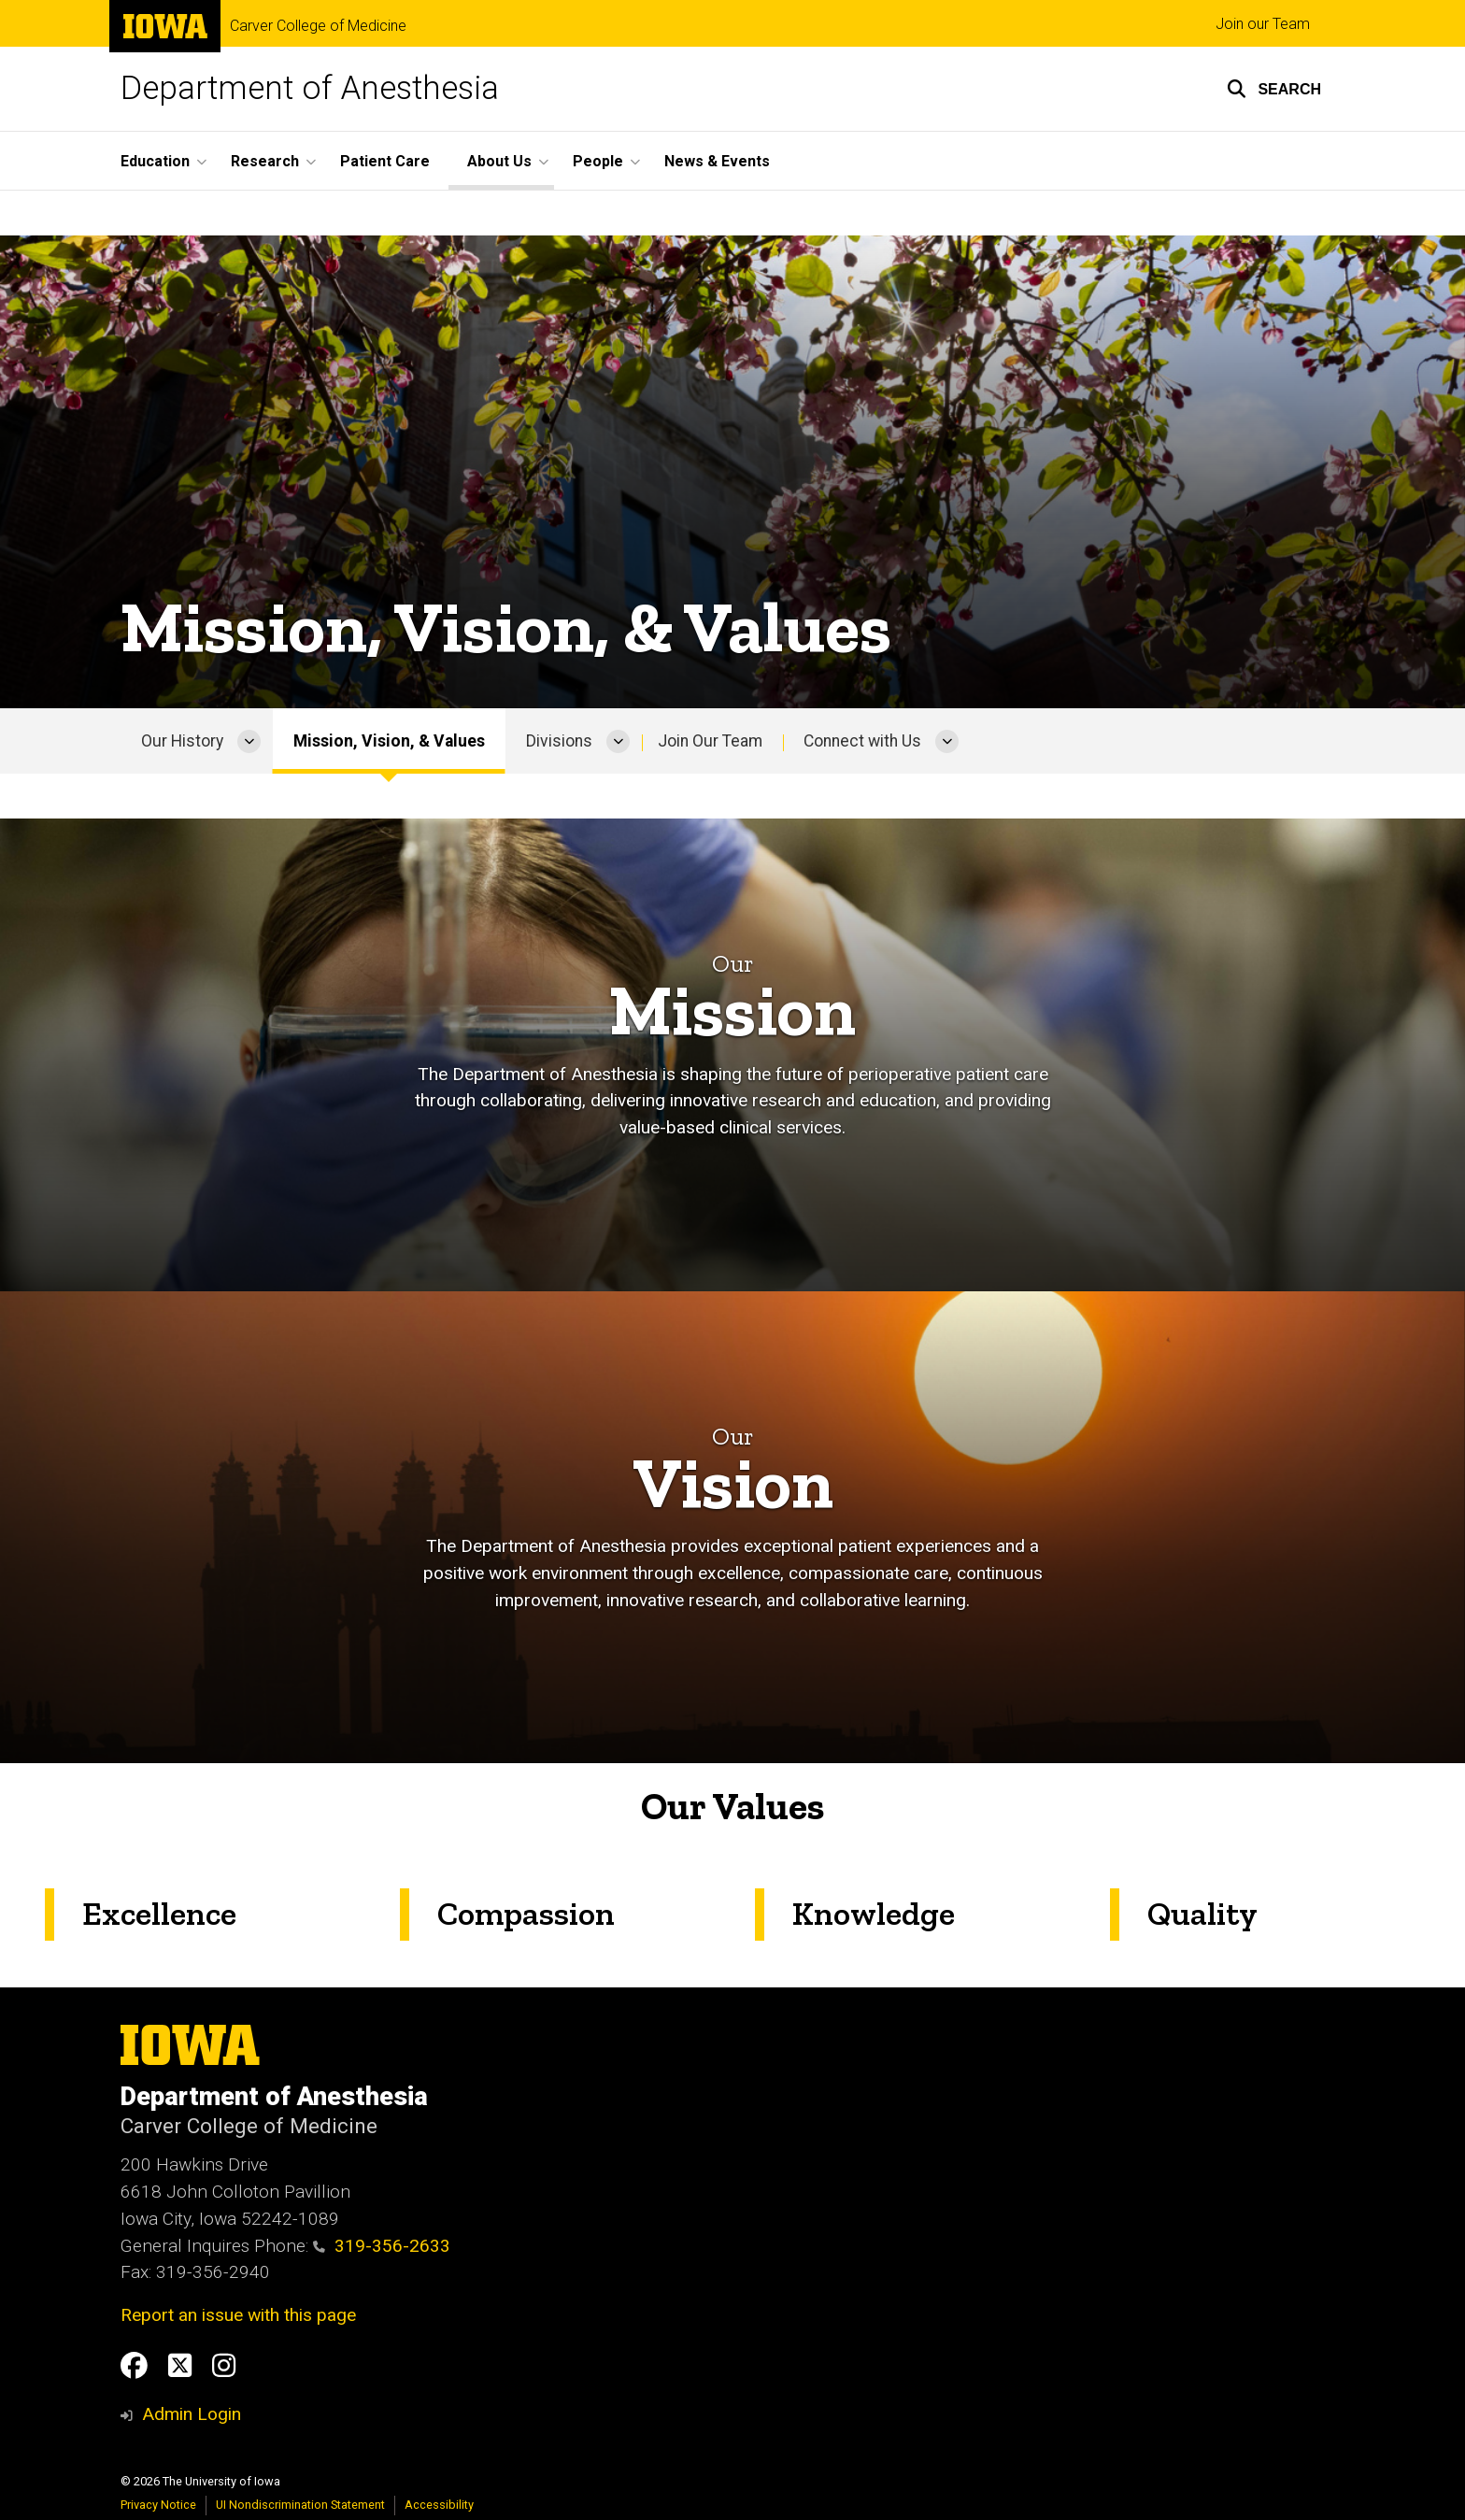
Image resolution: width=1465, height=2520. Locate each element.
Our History (182, 741)
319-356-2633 (381, 2246)
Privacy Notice (158, 2505)
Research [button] (265, 161)
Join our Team (1263, 24)
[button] (1273, 89)
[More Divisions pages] (618, 741)
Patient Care (385, 161)
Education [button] (155, 161)
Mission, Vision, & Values (389, 741)
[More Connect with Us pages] (947, 741)
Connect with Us (862, 741)
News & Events (717, 161)
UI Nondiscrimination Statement (300, 2505)
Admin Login (191, 2414)
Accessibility (439, 2505)
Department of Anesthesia (310, 88)
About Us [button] (499, 161)
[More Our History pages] (249, 741)
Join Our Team (710, 741)
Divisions (559, 741)
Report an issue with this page (238, 2315)
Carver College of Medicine (318, 26)
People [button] (598, 161)
